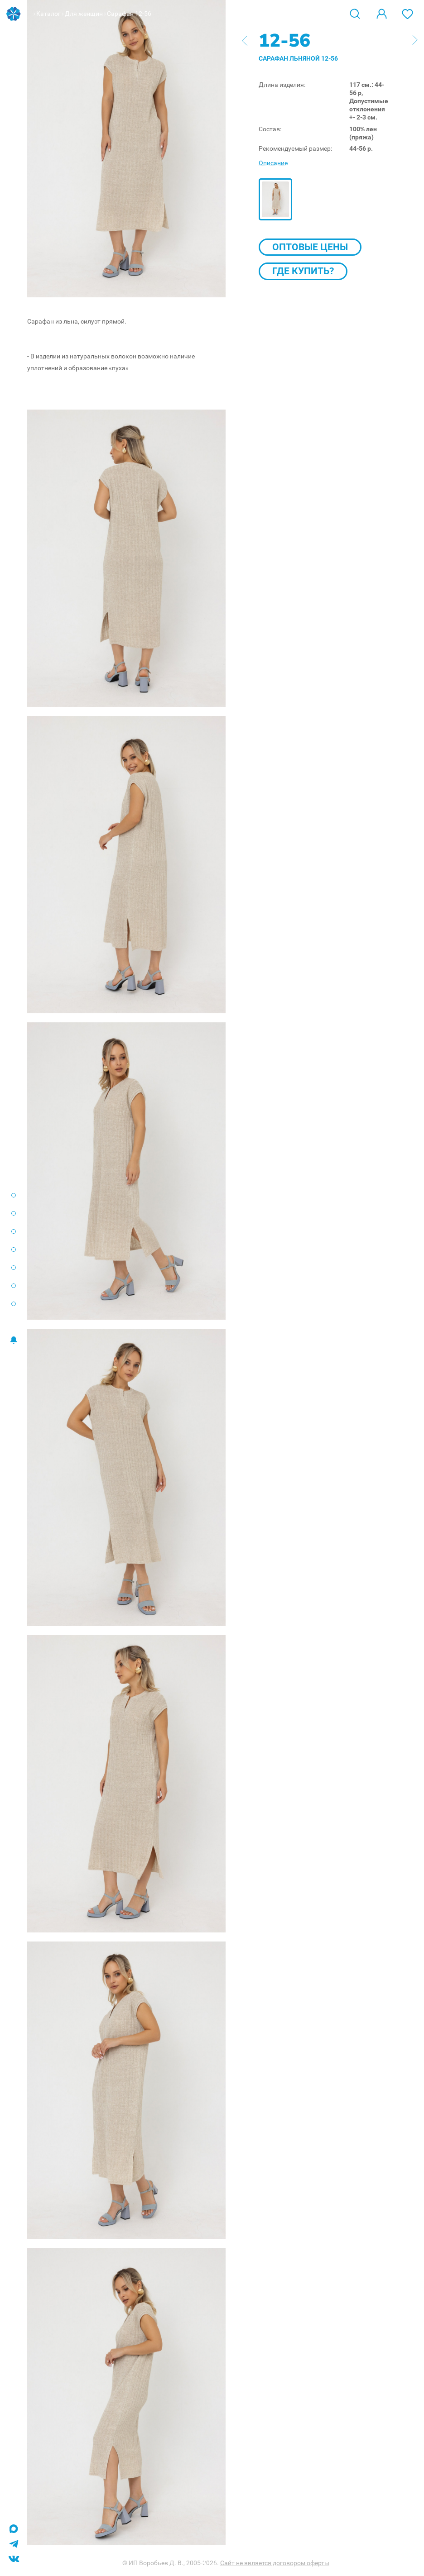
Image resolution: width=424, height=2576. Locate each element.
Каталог (48, 13)
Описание (273, 163)
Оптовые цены (310, 247)
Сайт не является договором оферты (274, 2562)
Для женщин (84, 13)
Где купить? (303, 271)
